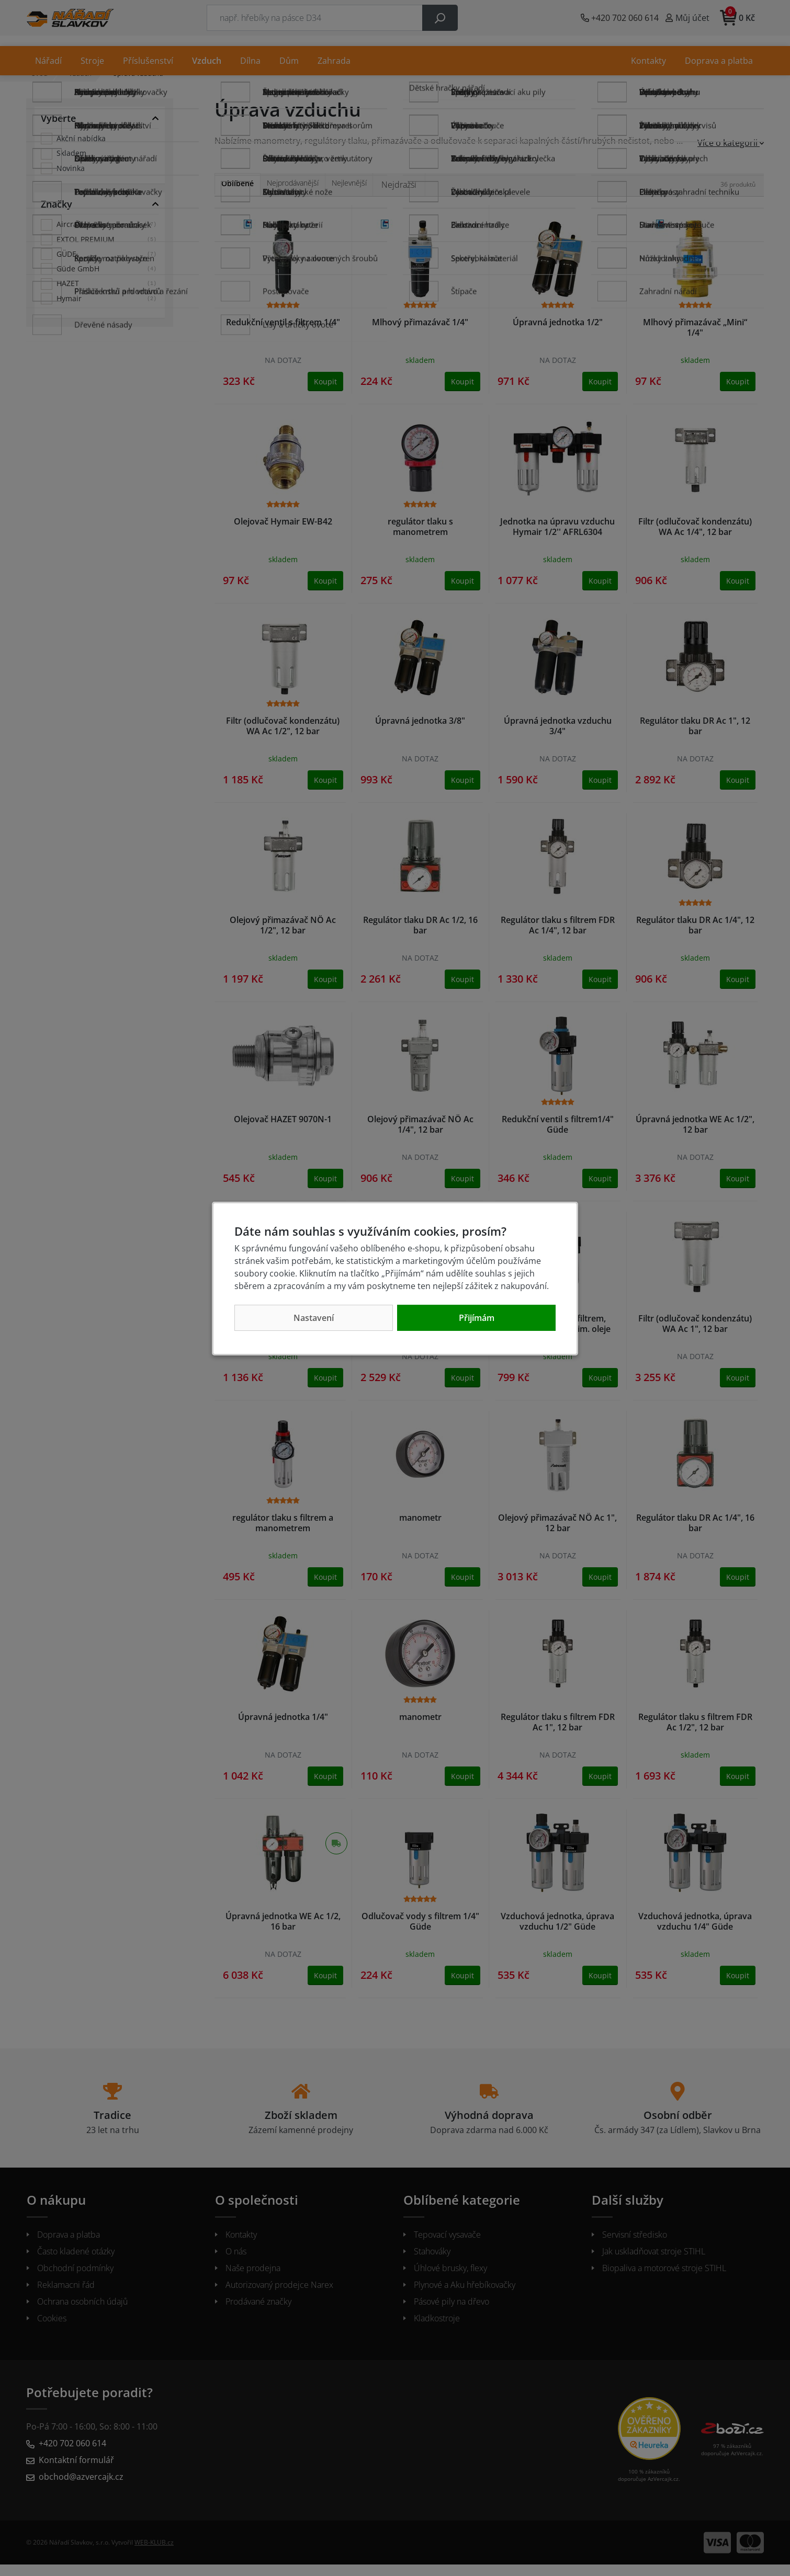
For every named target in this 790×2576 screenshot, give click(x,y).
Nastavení (314, 1318)
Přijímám (476, 1318)
